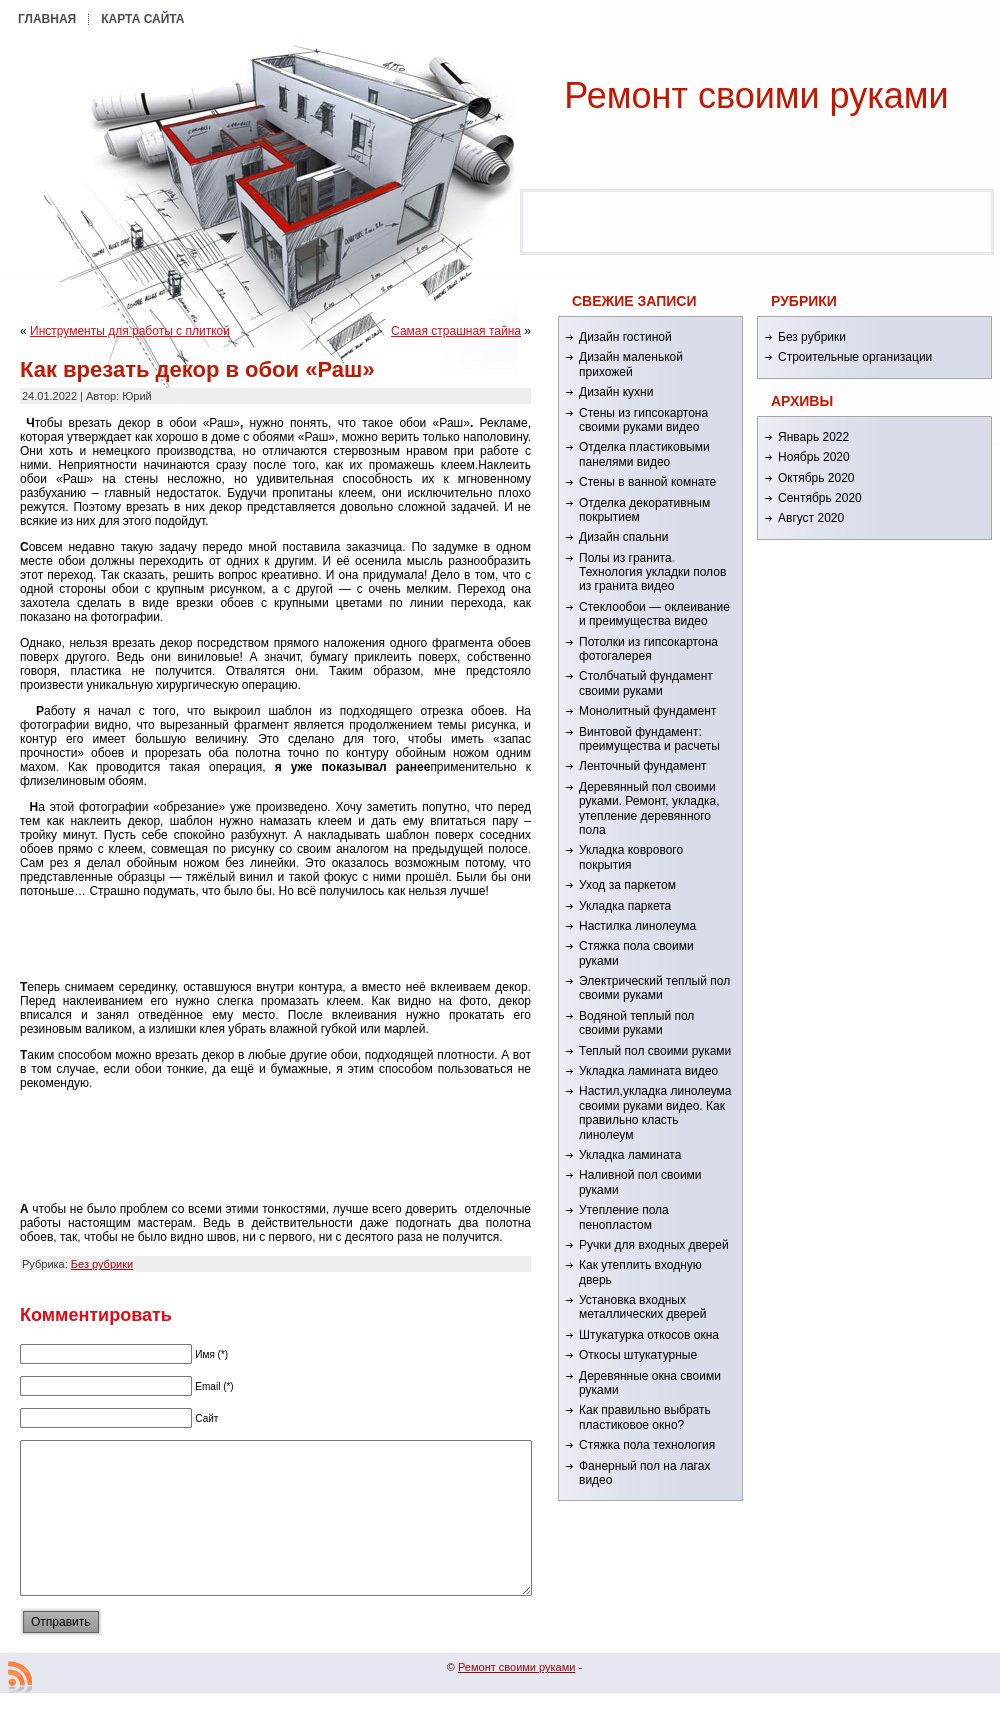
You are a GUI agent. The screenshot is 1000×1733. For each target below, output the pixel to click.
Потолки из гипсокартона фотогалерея (648, 649)
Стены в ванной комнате (647, 482)
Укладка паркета (625, 906)
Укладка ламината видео (648, 1071)
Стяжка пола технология (647, 1445)
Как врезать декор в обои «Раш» (197, 369)
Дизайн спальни (623, 537)
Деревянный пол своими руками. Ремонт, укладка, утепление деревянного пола (649, 808)
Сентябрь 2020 (820, 498)
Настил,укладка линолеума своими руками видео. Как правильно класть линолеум (655, 1112)
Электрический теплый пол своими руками (654, 988)
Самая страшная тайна (456, 331)
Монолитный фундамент (647, 711)
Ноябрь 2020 (814, 457)
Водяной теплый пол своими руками (636, 1023)
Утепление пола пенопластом (624, 1217)
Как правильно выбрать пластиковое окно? (645, 1417)
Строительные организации (855, 357)
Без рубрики (102, 1264)
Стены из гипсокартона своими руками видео (643, 420)
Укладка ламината (630, 1155)
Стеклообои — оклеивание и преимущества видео (654, 614)
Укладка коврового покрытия (631, 857)
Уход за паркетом (627, 885)
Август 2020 (811, 518)
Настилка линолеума (637, 926)
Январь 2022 (813, 437)
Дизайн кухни (616, 392)
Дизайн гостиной (625, 337)
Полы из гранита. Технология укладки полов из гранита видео (652, 572)
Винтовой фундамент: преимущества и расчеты (649, 739)
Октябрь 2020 (816, 478)
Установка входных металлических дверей (642, 1307)
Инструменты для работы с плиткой (130, 331)
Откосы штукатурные (638, 1355)
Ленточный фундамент (643, 766)
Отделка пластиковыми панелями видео (644, 454)
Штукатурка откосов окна (649, 1335)
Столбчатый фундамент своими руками (646, 683)
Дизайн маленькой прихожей (631, 364)
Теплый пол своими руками (655, 1051)
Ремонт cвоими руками (756, 95)
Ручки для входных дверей (654, 1245)
